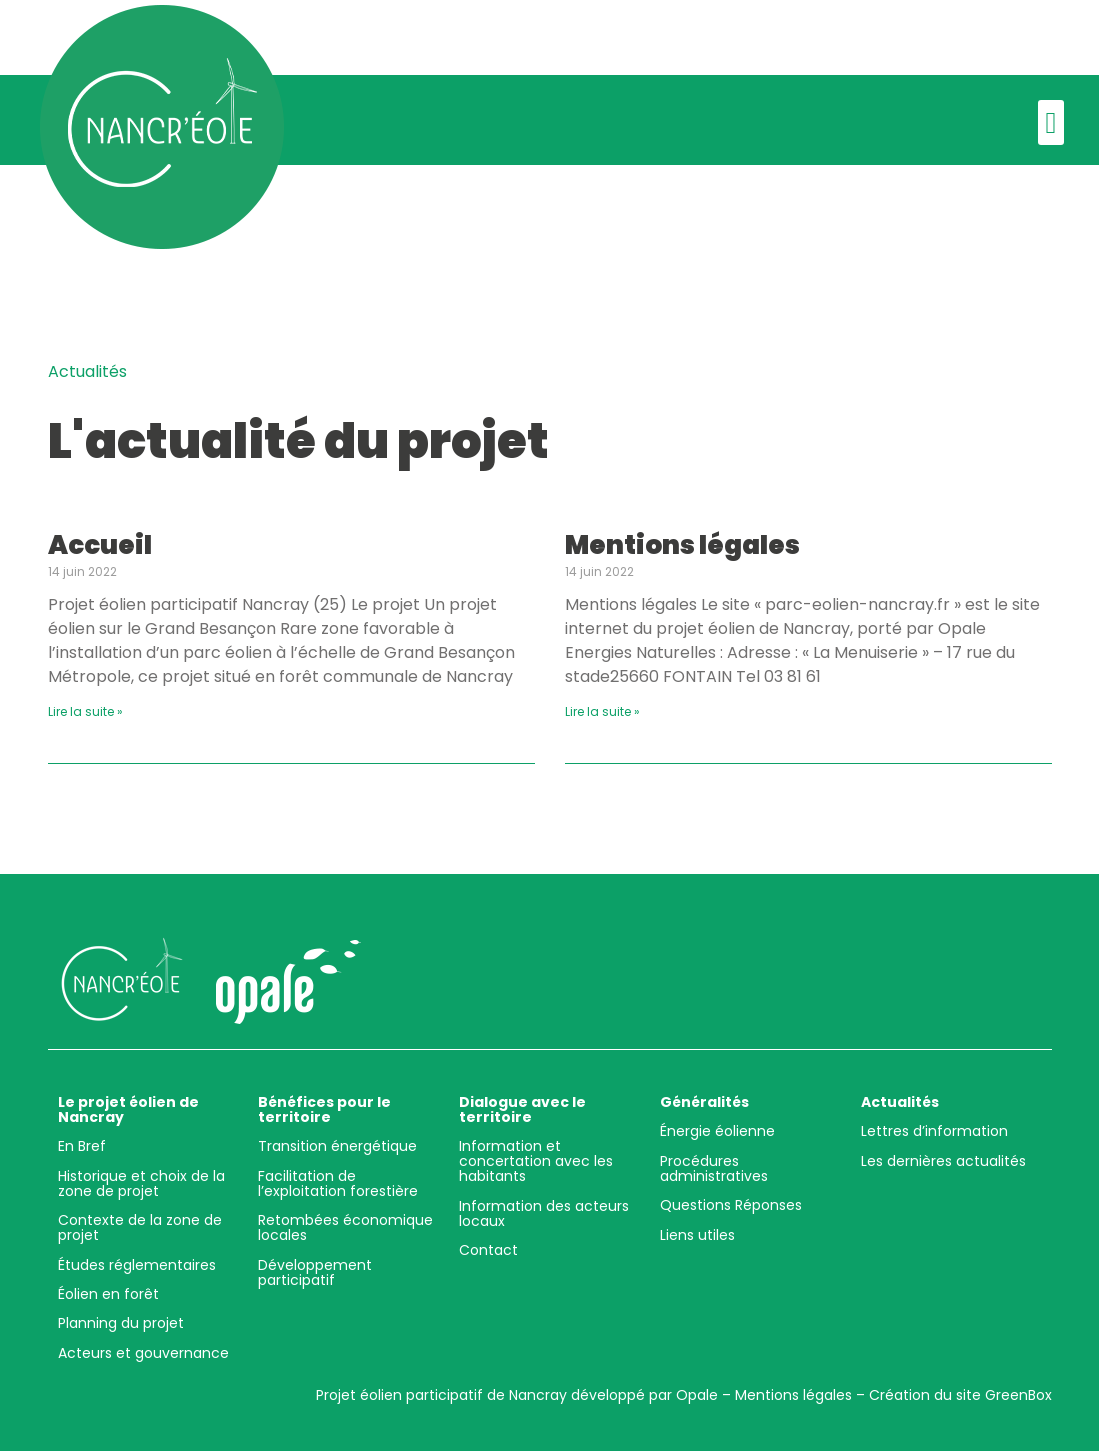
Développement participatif (315, 1272)
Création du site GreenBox (960, 1395)
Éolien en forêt (108, 1294)
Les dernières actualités (943, 1161)
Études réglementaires (137, 1265)
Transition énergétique (337, 1146)
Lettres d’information (934, 1131)
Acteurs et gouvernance (143, 1353)
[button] (1051, 122)
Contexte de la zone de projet (140, 1227)
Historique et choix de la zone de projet (141, 1183)
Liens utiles (697, 1235)
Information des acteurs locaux (544, 1213)
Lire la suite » (85, 711)
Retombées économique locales (345, 1227)
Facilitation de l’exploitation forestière (338, 1183)
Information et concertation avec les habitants (536, 1161)
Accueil (100, 545)
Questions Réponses (731, 1205)
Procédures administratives (714, 1168)
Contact (488, 1250)
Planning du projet (121, 1323)
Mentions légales (682, 545)
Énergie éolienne (717, 1131)
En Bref (82, 1146)
